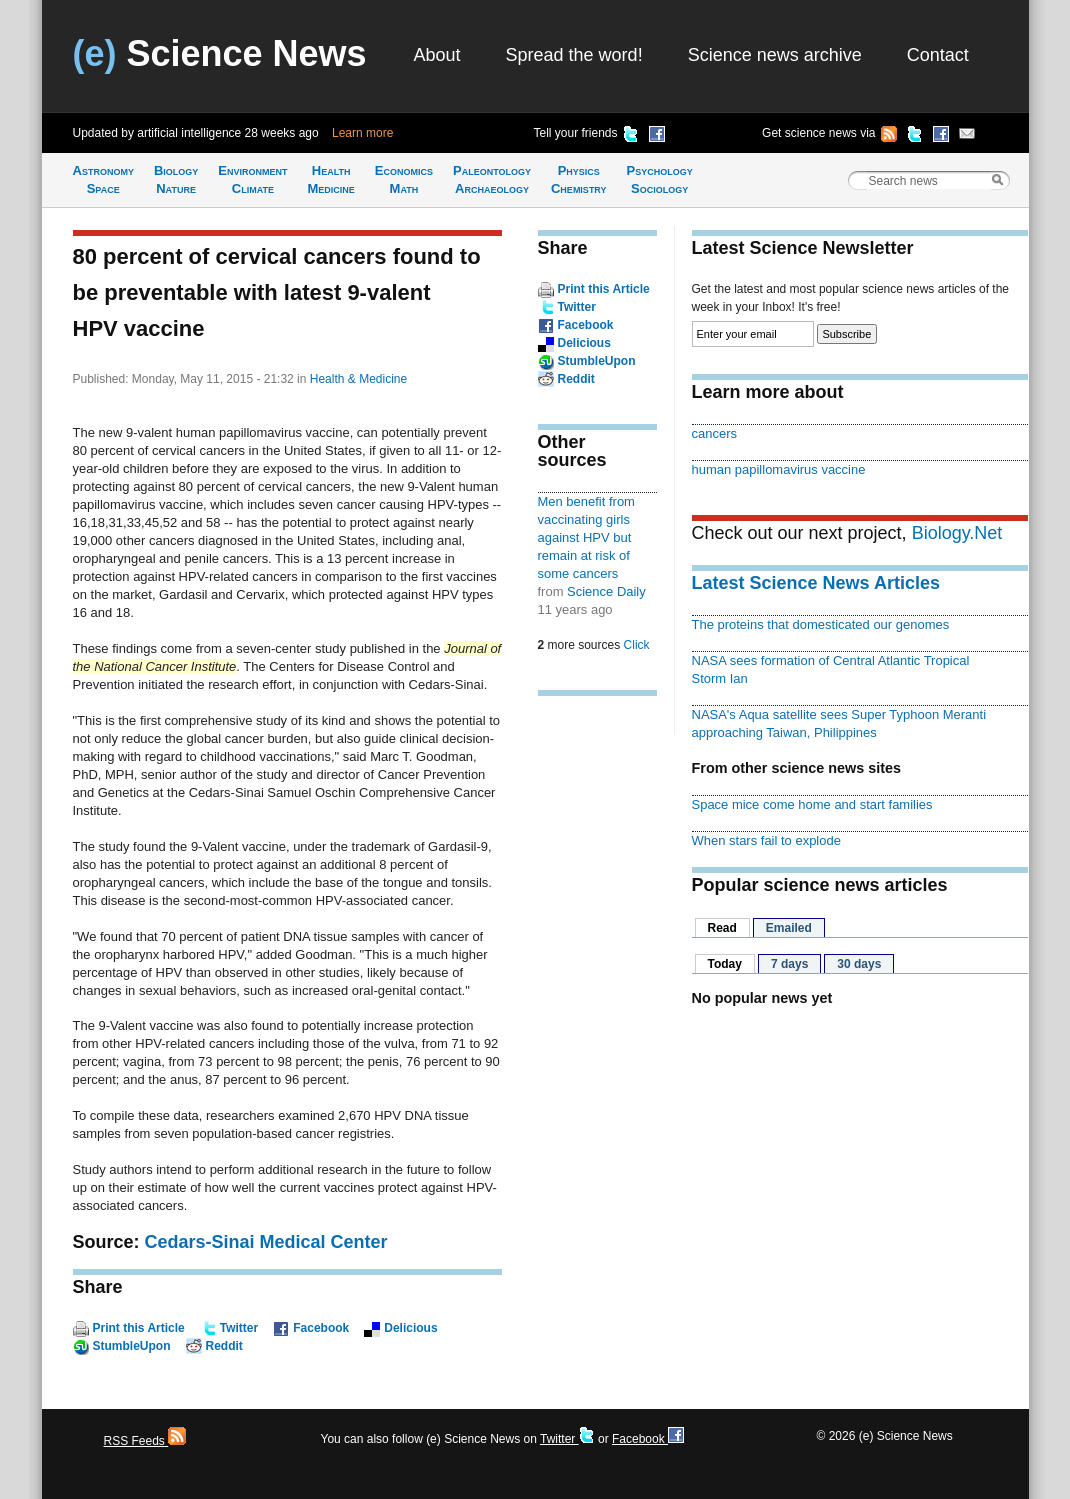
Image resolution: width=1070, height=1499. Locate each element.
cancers (714, 433)
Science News (220, 53)
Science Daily (606, 591)
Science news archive (775, 55)
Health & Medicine (358, 379)
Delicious (410, 1328)
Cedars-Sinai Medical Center (266, 1242)
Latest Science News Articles (816, 583)
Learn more (362, 133)
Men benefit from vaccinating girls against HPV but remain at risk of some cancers (586, 537)
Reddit (224, 1346)
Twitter (239, 1328)
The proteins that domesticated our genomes (821, 624)
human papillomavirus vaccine (779, 469)
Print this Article (139, 1328)
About (437, 55)
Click (637, 645)
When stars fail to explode (766, 840)
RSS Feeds (145, 1441)
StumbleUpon (132, 1346)
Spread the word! (574, 55)
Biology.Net (957, 533)
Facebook (321, 1328)
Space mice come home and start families (812, 804)
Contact (938, 55)
